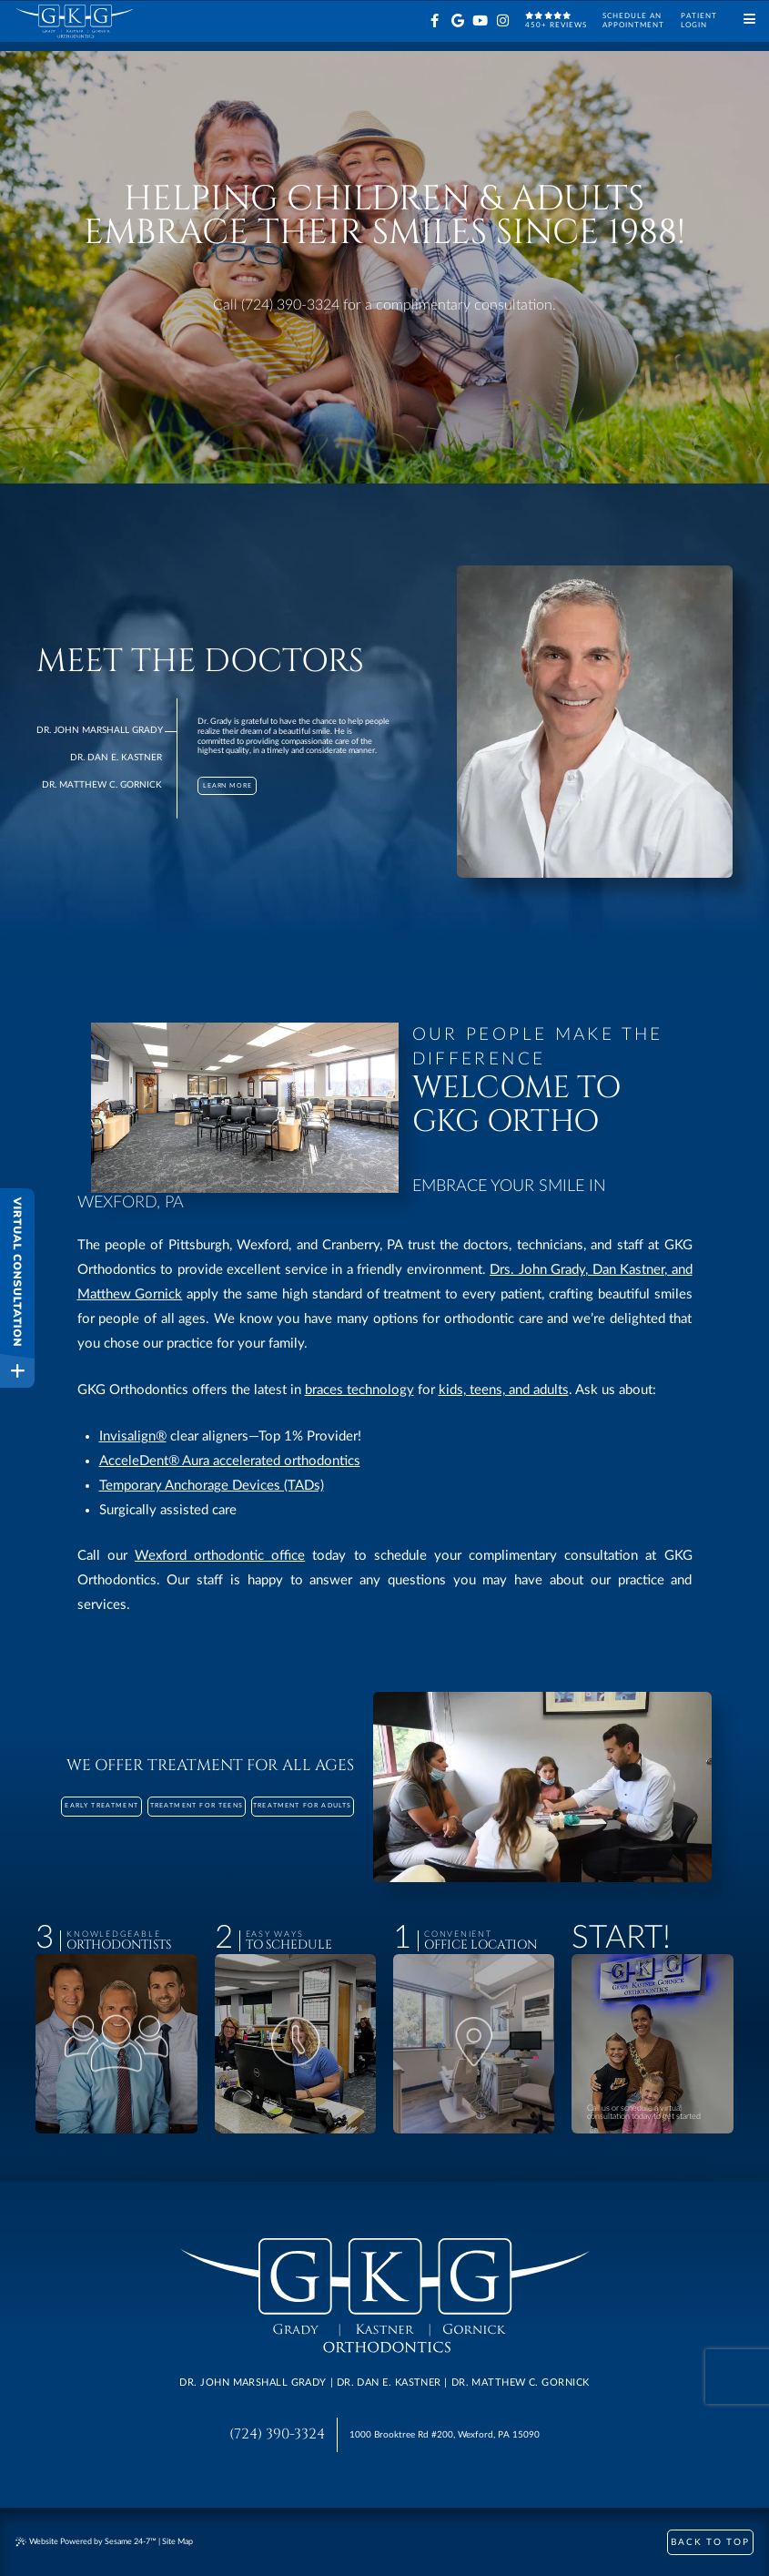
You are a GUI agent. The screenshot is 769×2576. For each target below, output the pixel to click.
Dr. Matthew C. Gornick (102, 784)
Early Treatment (101, 1805)
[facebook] (434, 21)
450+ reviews (556, 20)
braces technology (359, 1390)
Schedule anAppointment (633, 20)
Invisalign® (133, 1436)
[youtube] (480, 21)
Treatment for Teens (196, 1805)
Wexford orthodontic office (220, 1556)
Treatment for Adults (302, 1805)
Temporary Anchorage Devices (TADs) (211, 1485)
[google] (457, 21)
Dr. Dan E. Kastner (116, 757)
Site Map (177, 2542)
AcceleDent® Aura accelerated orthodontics (229, 1461)
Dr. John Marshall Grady (99, 730)
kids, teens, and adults (504, 1390)
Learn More (227, 785)
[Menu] (749, 19)
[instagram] (502, 21)
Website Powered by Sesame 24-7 (86, 2542)
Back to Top (710, 2542)
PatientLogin (699, 20)
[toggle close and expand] (17, 1370)
